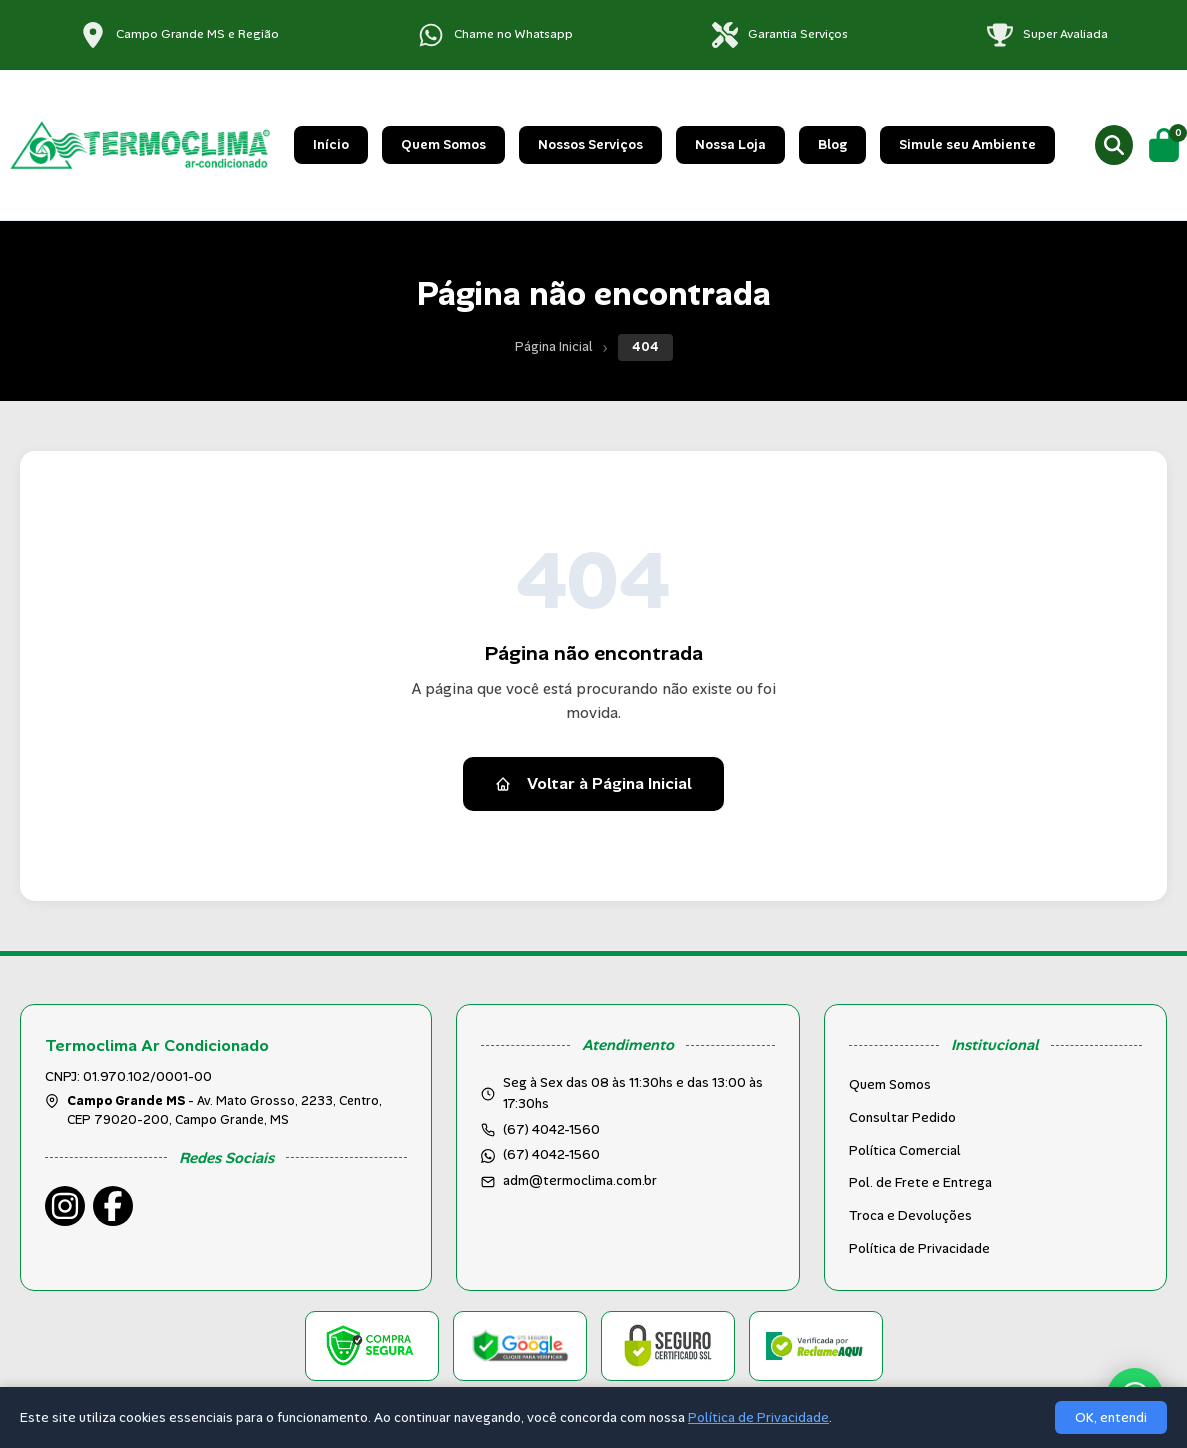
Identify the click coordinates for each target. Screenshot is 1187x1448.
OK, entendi (1111, 1417)
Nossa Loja (730, 144)
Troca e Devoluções (910, 1215)
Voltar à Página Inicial (593, 783)
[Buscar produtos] (1114, 145)
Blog (832, 144)
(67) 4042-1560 (551, 1154)
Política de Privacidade (919, 1248)
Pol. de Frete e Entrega (920, 1182)
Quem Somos (443, 144)
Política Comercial (905, 1150)
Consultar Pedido (902, 1117)
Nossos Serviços (590, 144)
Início (331, 144)
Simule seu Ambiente (967, 144)
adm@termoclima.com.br (580, 1180)
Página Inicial (554, 346)
